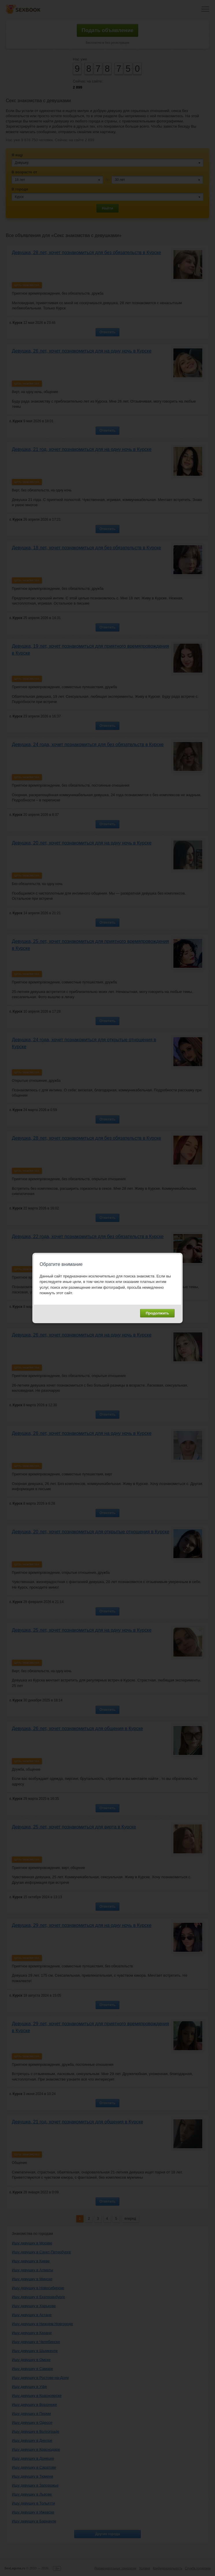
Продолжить (157, 1313)
